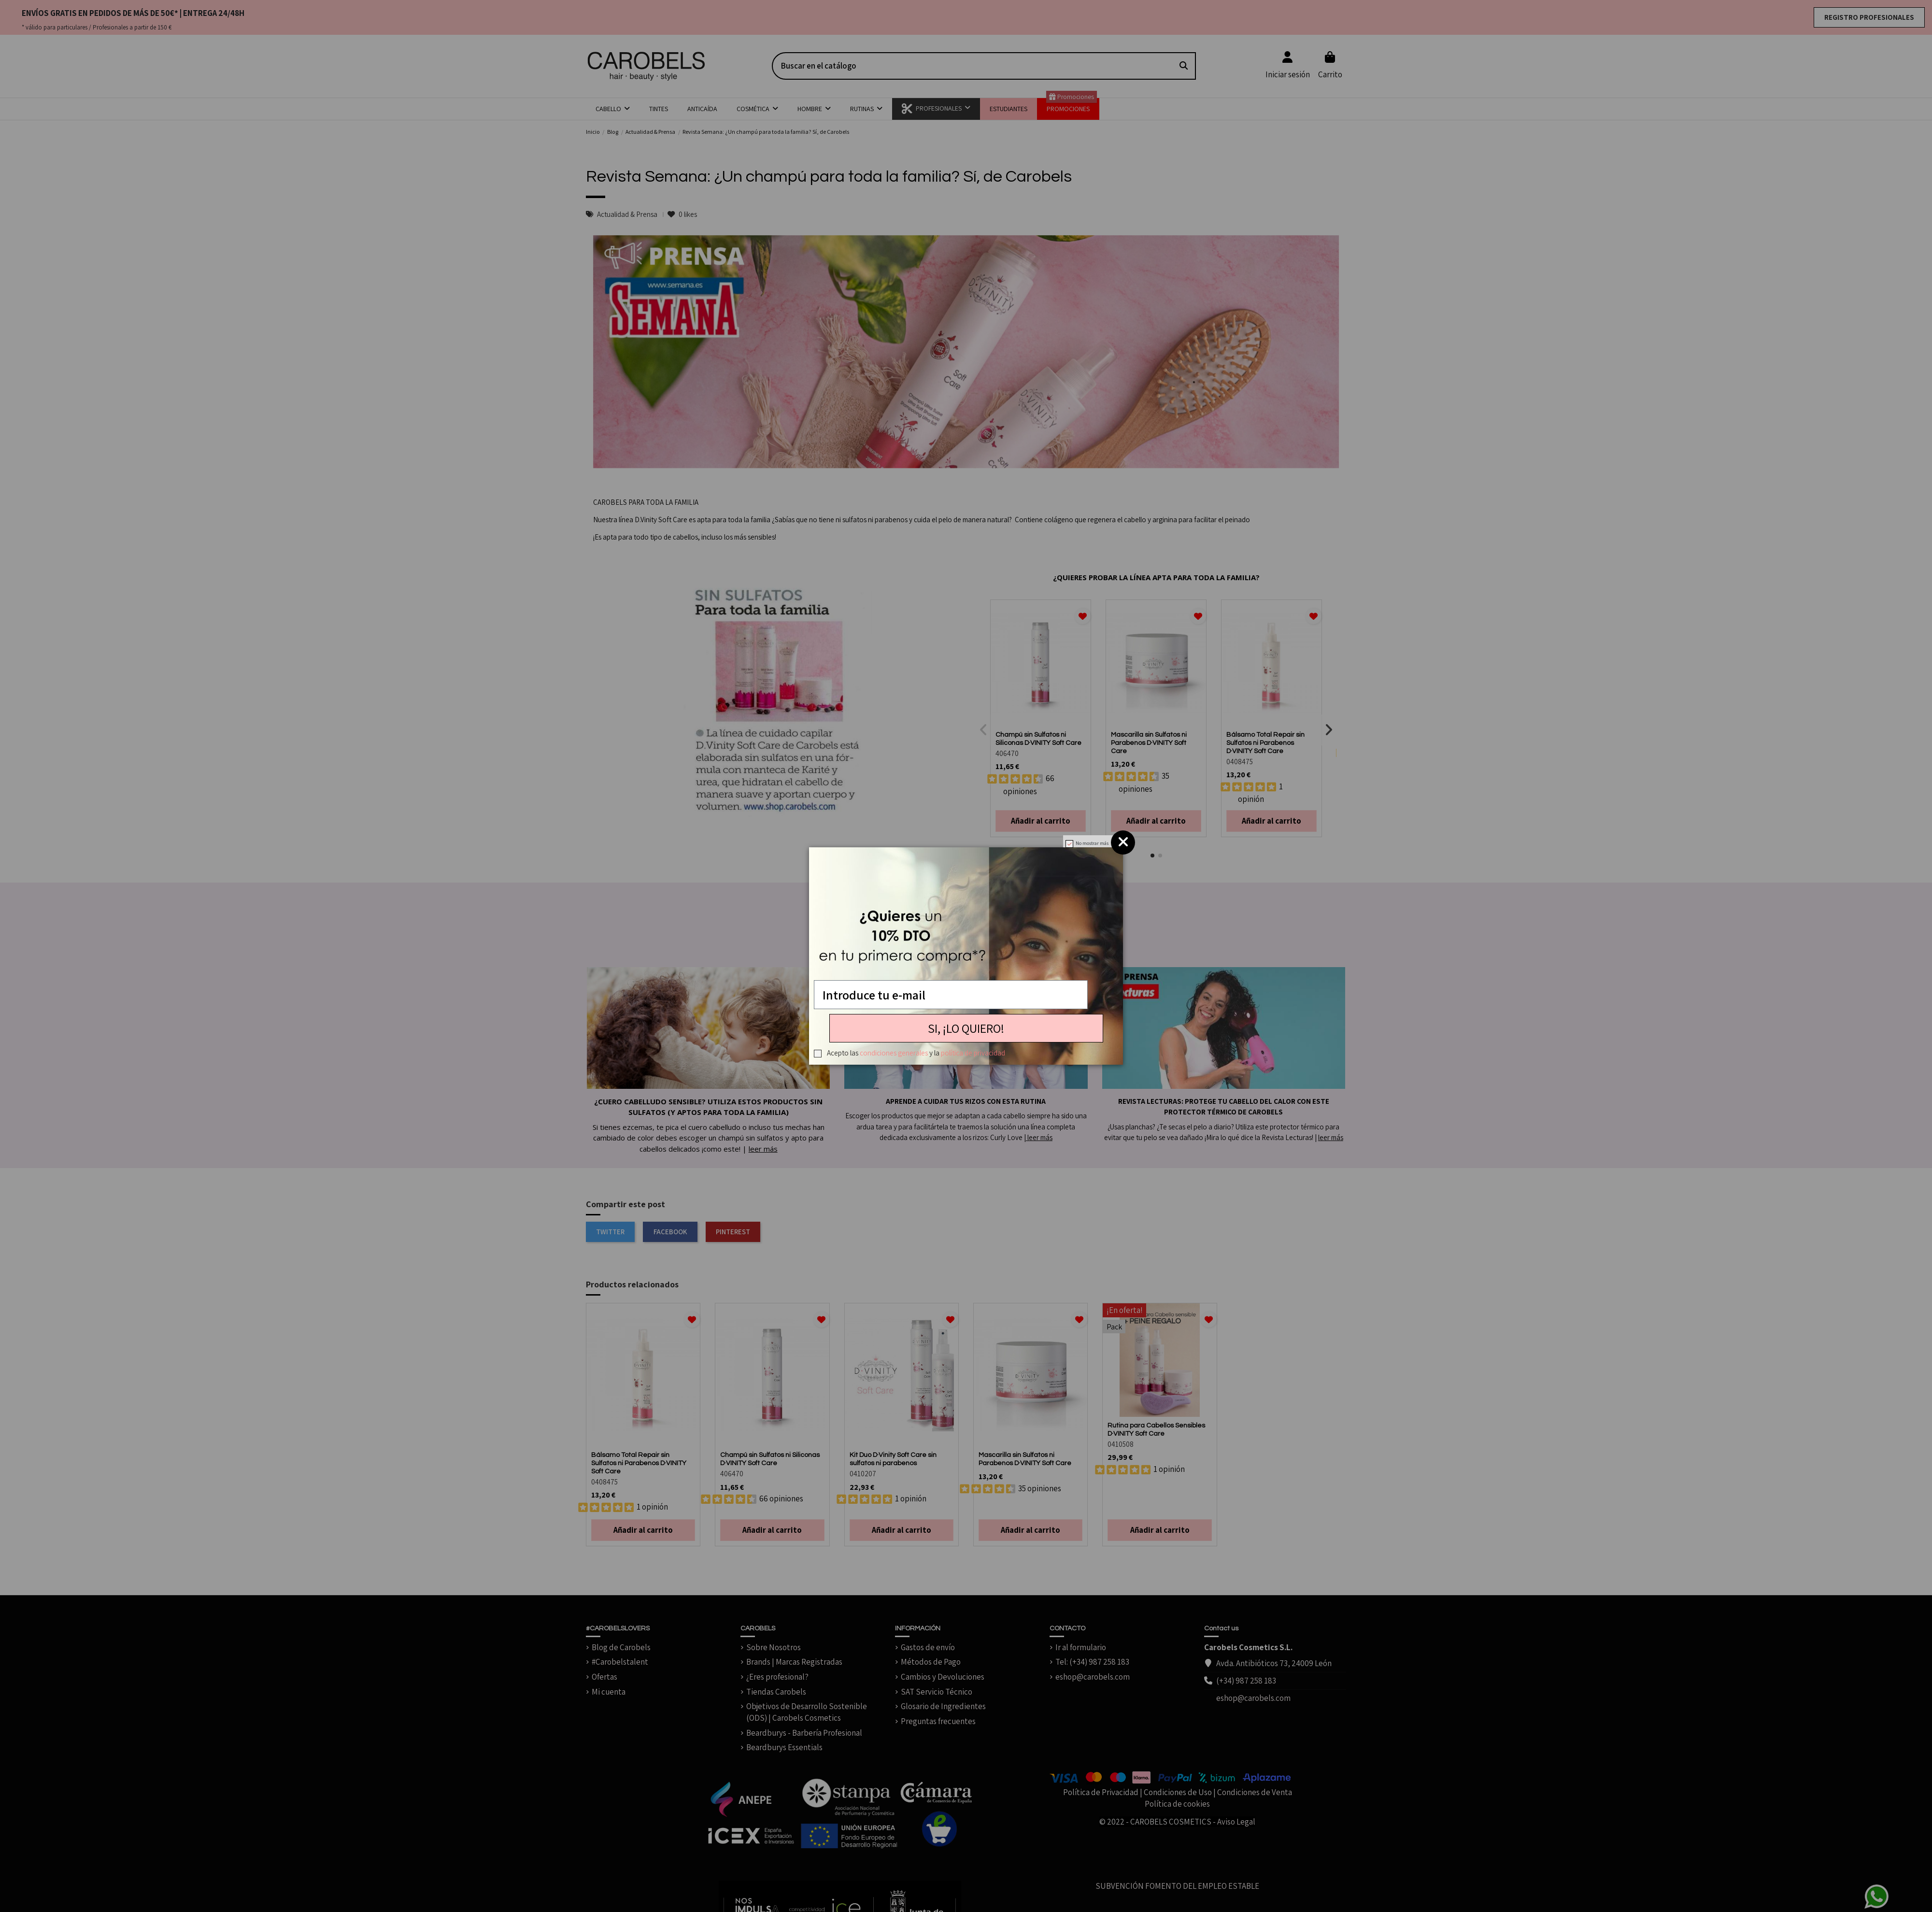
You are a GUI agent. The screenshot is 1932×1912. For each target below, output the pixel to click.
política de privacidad (973, 1052)
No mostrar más (1092, 843)
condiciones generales (894, 1052)
